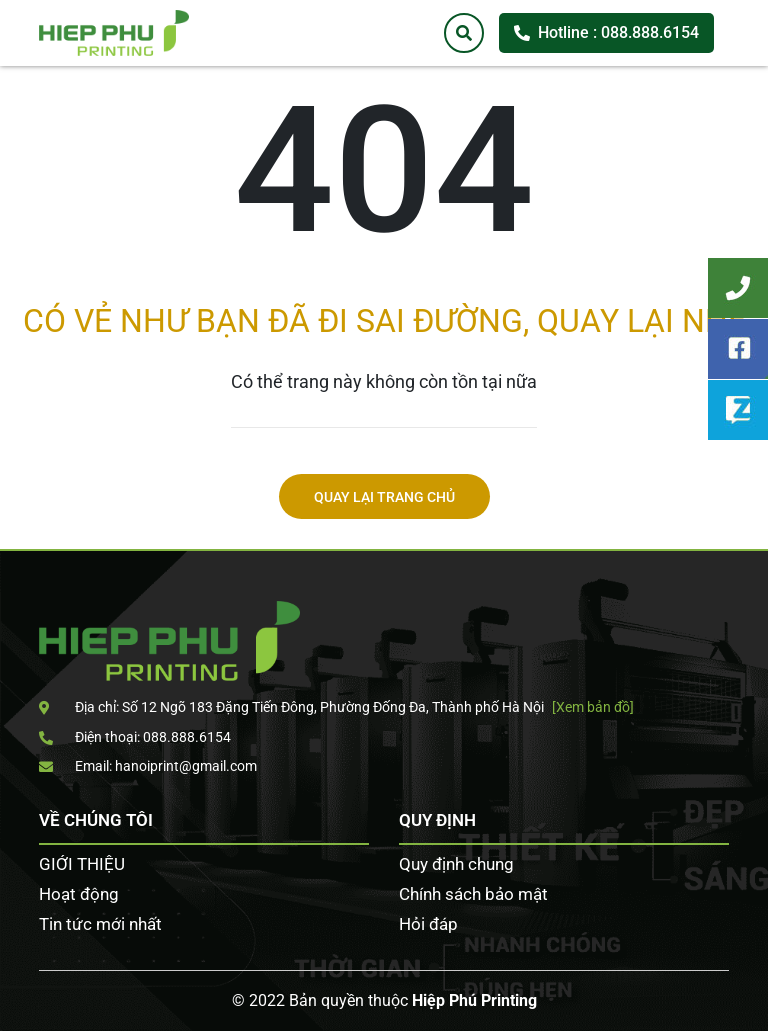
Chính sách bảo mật (473, 894)
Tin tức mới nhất (100, 924)
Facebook (738, 349)
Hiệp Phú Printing (474, 1000)
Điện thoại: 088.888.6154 (135, 737)
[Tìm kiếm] (464, 33)
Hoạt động (79, 894)
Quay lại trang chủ (384, 497)
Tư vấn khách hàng (738, 288)
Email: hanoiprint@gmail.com (148, 766)
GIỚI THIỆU (82, 864)
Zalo (738, 410)
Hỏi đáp (428, 924)
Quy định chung (456, 864)
